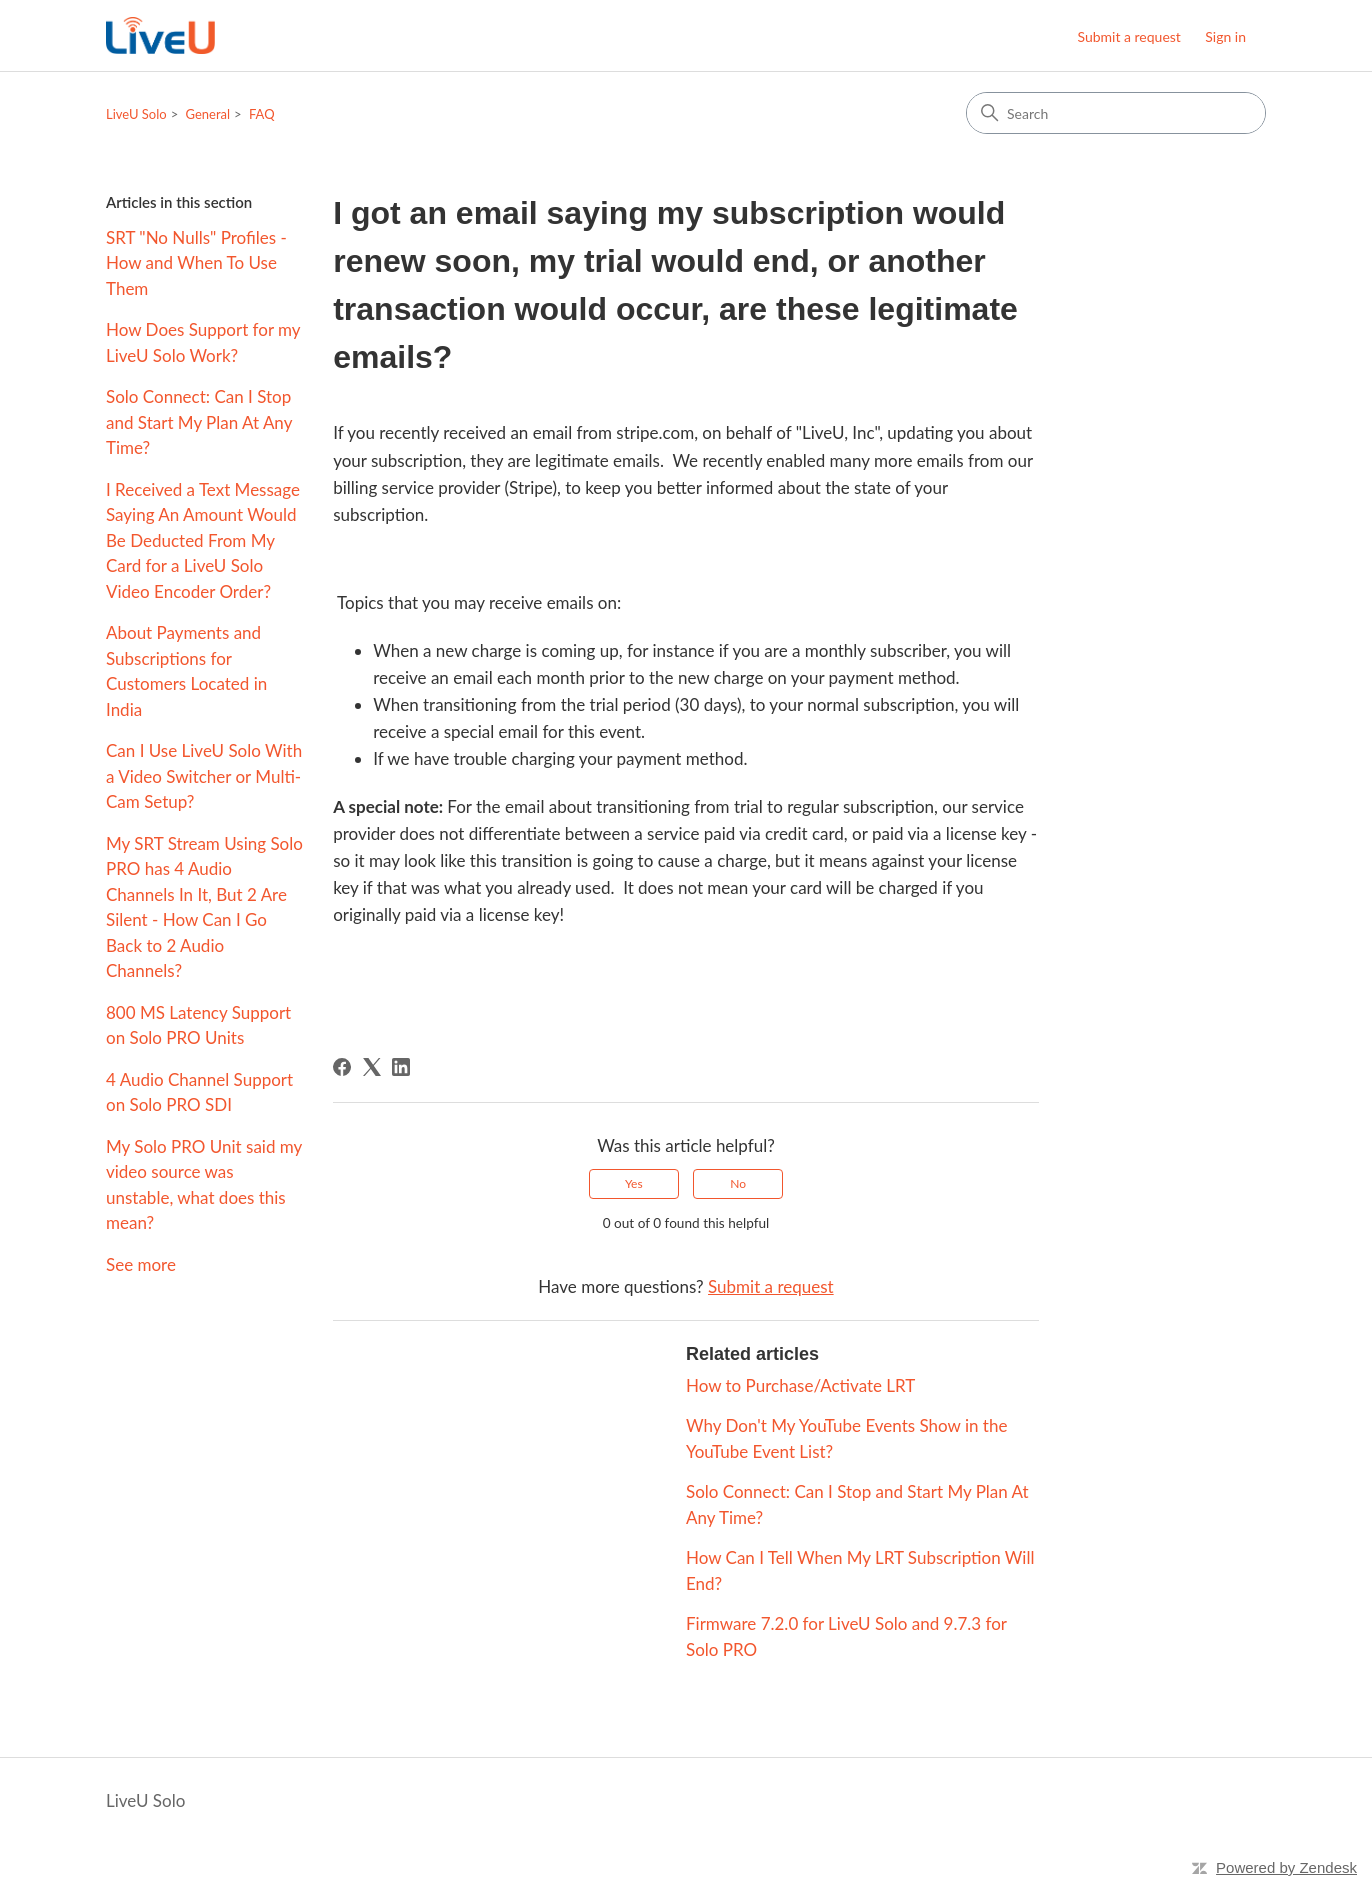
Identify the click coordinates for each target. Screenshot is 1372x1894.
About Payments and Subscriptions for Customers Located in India (186, 671)
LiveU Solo (136, 114)
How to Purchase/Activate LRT (800, 1385)
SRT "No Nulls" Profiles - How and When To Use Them (196, 263)
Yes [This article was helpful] (634, 1183)
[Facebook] (342, 1067)
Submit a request (1128, 36)
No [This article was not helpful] (738, 1183)
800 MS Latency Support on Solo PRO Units (198, 1025)
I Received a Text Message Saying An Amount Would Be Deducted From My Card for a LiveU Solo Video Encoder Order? (203, 540)
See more (141, 1264)
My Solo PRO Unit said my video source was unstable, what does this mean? (204, 1185)
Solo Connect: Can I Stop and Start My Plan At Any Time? (199, 422)
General (208, 114)
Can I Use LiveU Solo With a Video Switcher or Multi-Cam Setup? (204, 776)
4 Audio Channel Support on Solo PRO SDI (199, 1092)
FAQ (262, 114)
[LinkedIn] (401, 1067)
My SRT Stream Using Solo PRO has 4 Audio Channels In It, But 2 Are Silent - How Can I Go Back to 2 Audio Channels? (204, 907)
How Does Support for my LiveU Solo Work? (203, 342)
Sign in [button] (1225, 36)
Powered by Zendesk (1286, 1867)
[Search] (1116, 113)
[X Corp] (372, 1067)
